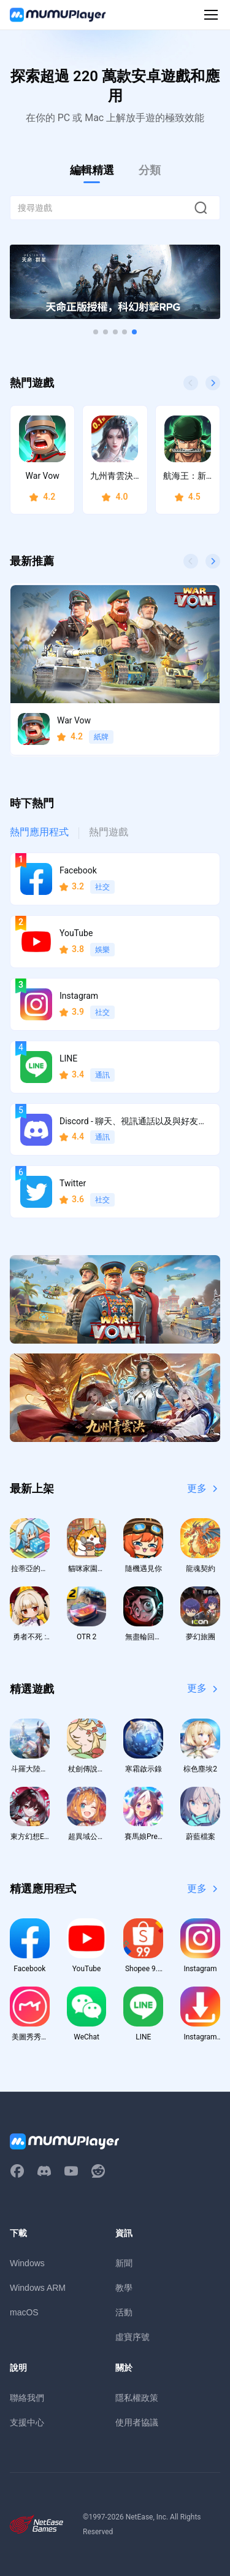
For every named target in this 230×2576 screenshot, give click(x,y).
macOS (24, 2312)
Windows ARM (38, 2288)
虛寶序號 (132, 2337)
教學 (123, 2288)
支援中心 (27, 2422)
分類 (150, 169)
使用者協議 (136, 2422)
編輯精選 (92, 169)
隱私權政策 (136, 2398)
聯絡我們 (27, 2398)
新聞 (123, 2263)
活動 (123, 2312)
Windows (27, 2263)
